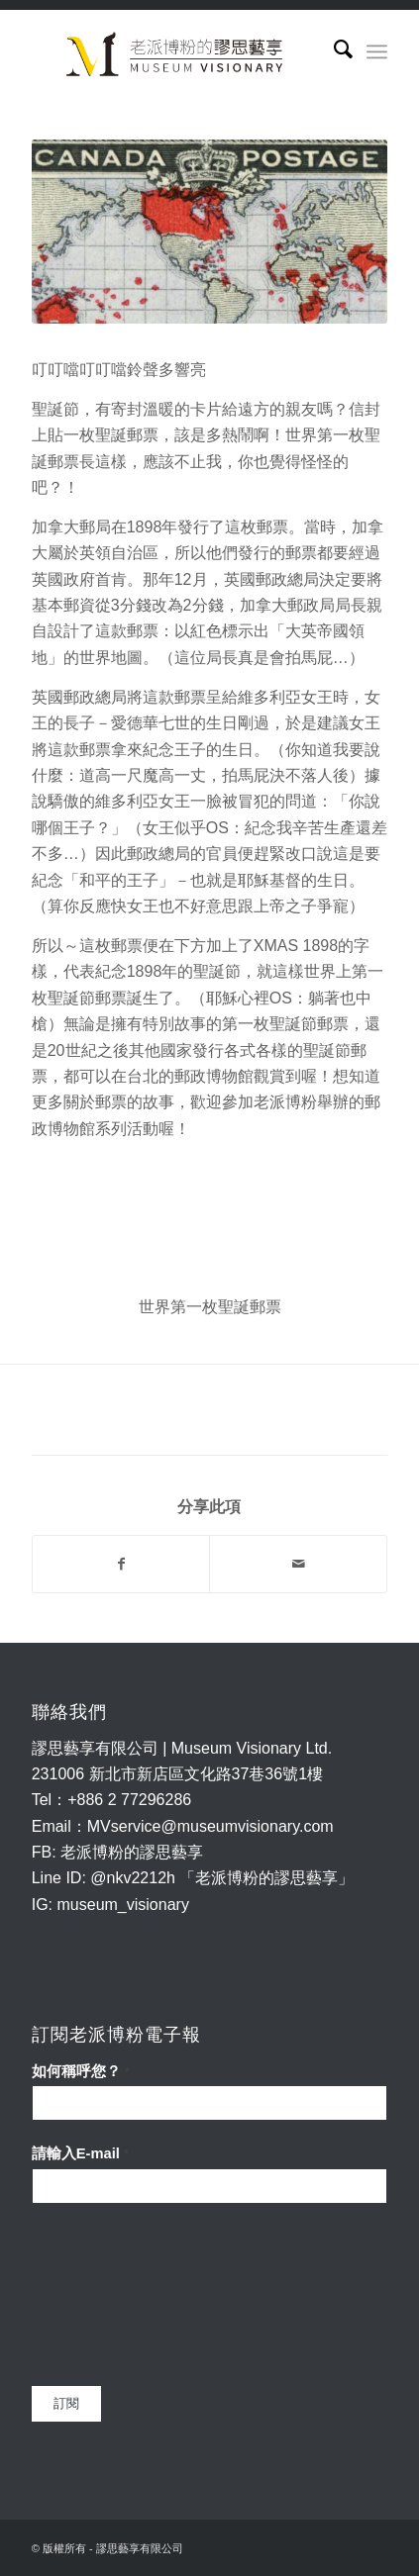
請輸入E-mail (80, 2153)
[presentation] (113, 2295)
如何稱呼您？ (81, 2071)
